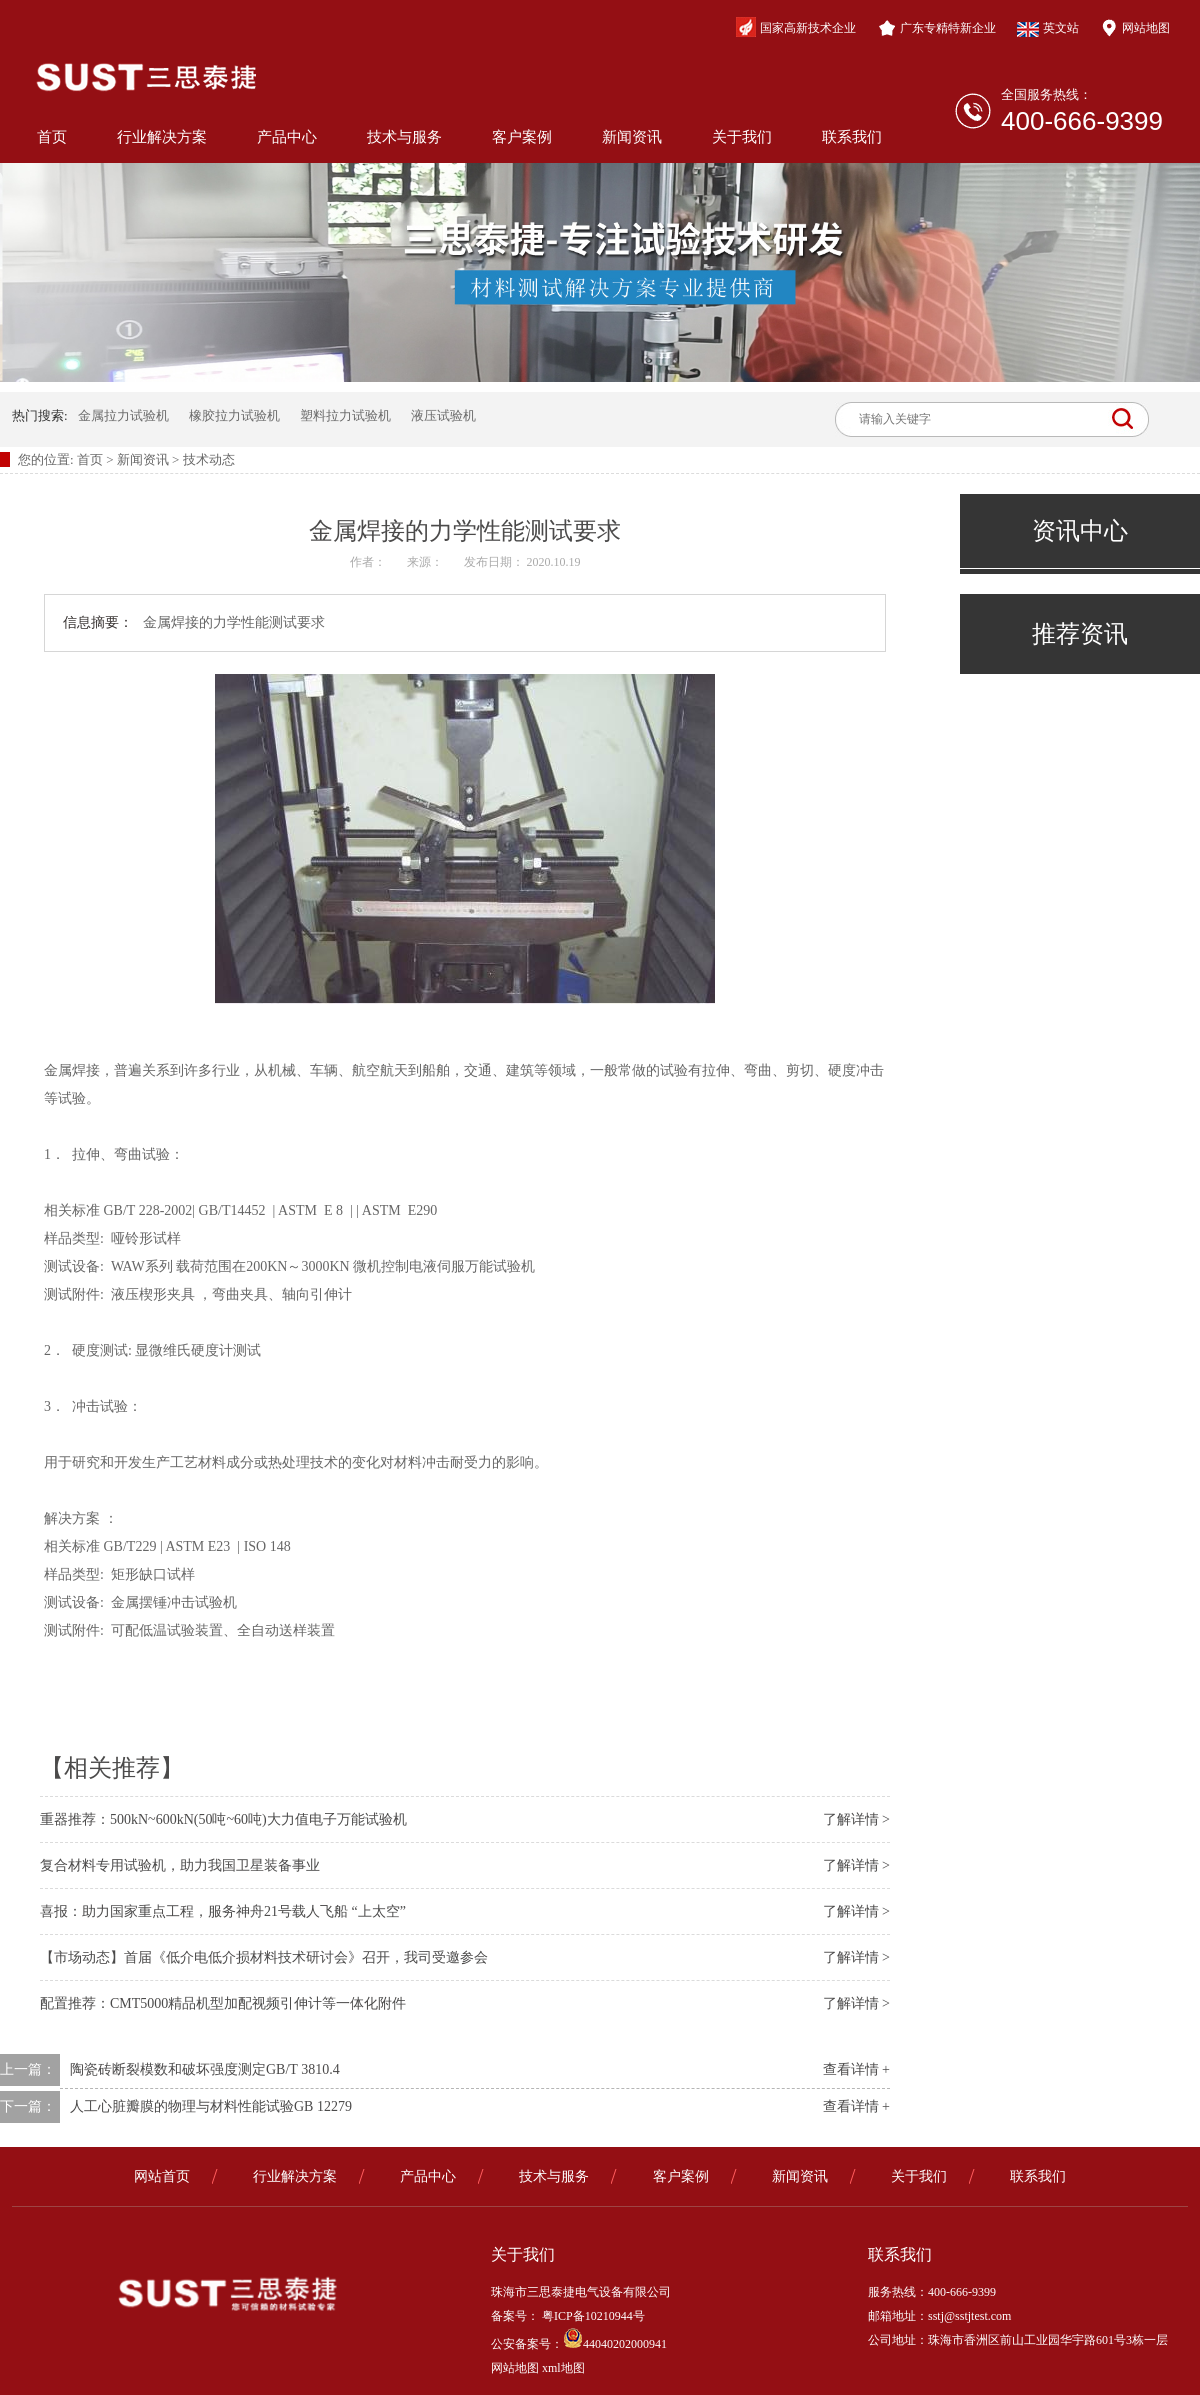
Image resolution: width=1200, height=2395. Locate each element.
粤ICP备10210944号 (592, 2316)
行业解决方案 (162, 137)
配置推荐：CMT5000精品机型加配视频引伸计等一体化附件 (223, 2003)
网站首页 (162, 2176)
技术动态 (209, 459)
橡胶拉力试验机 (234, 415)
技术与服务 (404, 137)
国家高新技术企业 (796, 27)
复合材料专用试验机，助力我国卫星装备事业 (180, 1865)
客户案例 (522, 137)
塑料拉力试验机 (345, 415)
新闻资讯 (632, 137)
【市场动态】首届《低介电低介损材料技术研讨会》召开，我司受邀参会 (264, 1957)
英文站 (1048, 29)
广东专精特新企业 (937, 28)
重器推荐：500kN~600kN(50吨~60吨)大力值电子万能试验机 (223, 1819)
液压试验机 (443, 415)
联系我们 (852, 137)
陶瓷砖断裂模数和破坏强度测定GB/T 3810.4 (205, 2069)
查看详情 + (856, 2069)
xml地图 (563, 2368)
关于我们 (742, 137)
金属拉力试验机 (123, 415)
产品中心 (287, 137)
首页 (52, 137)
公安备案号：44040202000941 (579, 2344)
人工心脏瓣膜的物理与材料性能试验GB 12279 (211, 2106)
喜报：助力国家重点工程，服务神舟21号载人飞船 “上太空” (223, 1911)
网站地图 (1135, 28)
